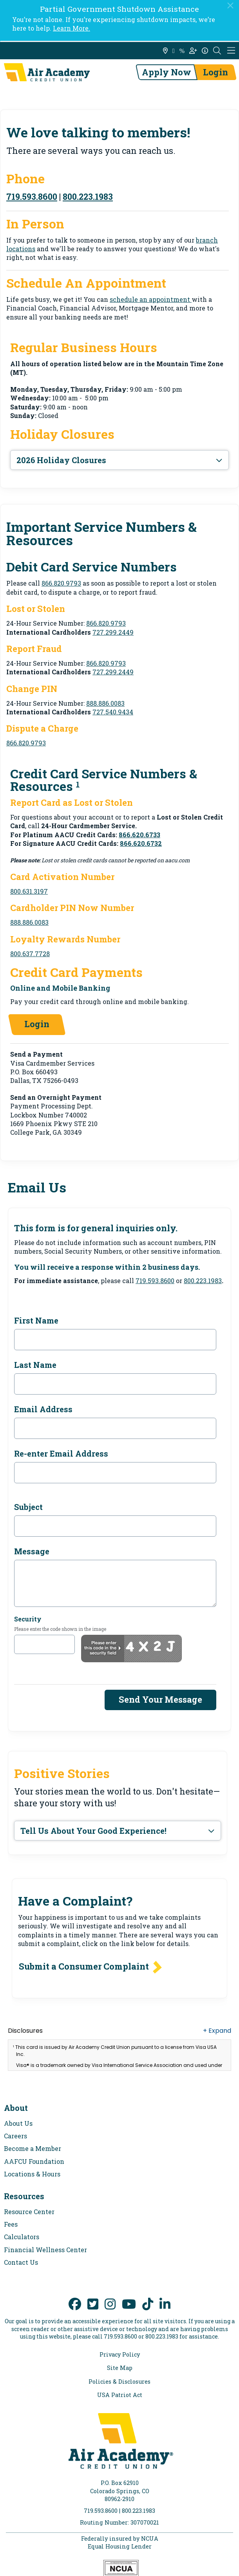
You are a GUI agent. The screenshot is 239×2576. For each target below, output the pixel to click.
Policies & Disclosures (119, 2381)
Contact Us (21, 2262)
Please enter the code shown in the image (60, 1629)
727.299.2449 (113, 632)
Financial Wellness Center (45, 2250)
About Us (18, 2123)
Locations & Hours (32, 2174)
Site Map (119, 2368)
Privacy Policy (120, 2354)
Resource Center (29, 2211)
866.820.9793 (61, 583)
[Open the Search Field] (217, 50)
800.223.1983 (88, 196)
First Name (36, 1320)
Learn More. (71, 28)
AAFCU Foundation (34, 2161)
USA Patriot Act (119, 2395)
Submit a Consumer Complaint (84, 1966)
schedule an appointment (151, 299)
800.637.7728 (30, 953)
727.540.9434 (112, 712)
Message (31, 1551)
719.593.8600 (31, 196)
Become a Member (32, 2148)
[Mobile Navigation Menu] (231, 50)
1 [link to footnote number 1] (78, 784)
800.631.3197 (29, 891)
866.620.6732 (141, 843)
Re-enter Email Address (61, 1453)
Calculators (21, 2237)
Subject (28, 1507)
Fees (11, 2224)
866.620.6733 (139, 835)
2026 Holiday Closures (61, 460)
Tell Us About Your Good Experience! (93, 1831)
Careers (15, 2136)
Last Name (35, 1364)
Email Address (43, 1409)
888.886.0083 (105, 703)
